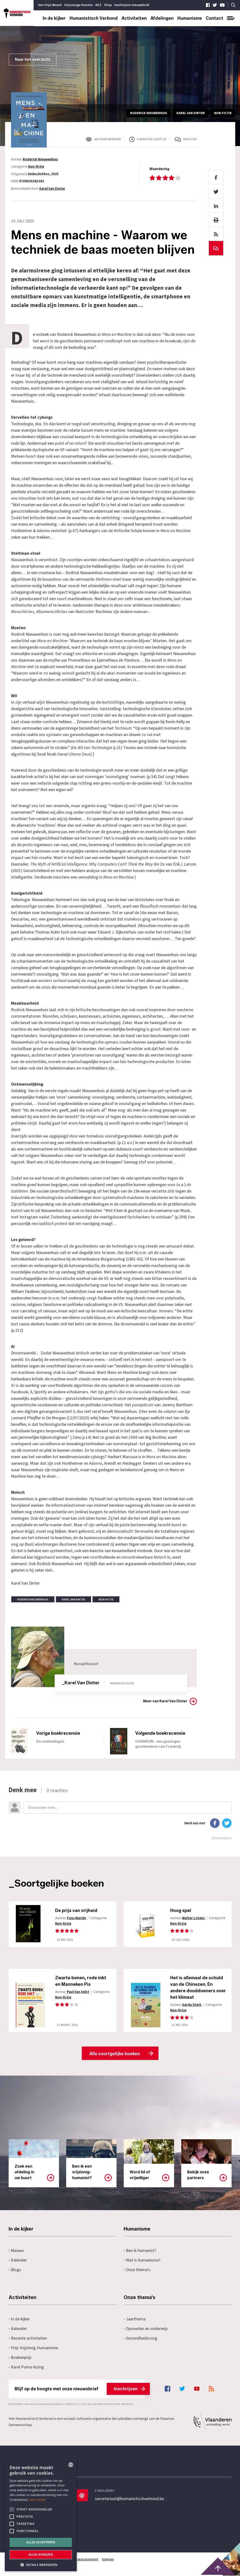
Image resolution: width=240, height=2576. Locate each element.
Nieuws (16, 2251)
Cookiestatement (86, 2560)
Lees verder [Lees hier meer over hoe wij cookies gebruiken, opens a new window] (37, 2500)
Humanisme (189, 18)
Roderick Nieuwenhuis (40, 159)
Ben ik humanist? (140, 2251)
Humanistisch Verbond (94, 18)
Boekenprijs (20, 2358)
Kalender (18, 2261)
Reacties (190, 139)
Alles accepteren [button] (40, 2542)
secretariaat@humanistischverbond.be (129, 2499)
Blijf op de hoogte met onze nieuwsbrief (80, 2389)
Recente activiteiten (28, 2339)
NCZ (98, 5)
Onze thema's (137, 2270)
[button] (41, 2564)
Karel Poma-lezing (26, 2368)
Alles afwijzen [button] (41, 2554)
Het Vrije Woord (50, 5)
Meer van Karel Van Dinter (165, 1701)
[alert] (41, 2515)
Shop (108, 5)
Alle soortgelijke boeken (114, 2054)
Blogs (15, 2270)
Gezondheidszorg (141, 2339)
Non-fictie (36, 166)
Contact (214, 18)
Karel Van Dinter (52, 188)
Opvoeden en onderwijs (146, 2329)
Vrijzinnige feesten (78, 5)
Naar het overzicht (32, 59)
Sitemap (108, 2560)
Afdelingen (162, 18)
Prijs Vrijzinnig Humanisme (34, 2348)
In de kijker (54, 18)
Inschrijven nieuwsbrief (131, 5)
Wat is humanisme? (142, 2261)
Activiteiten (134, 18)
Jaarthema (135, 2320)
